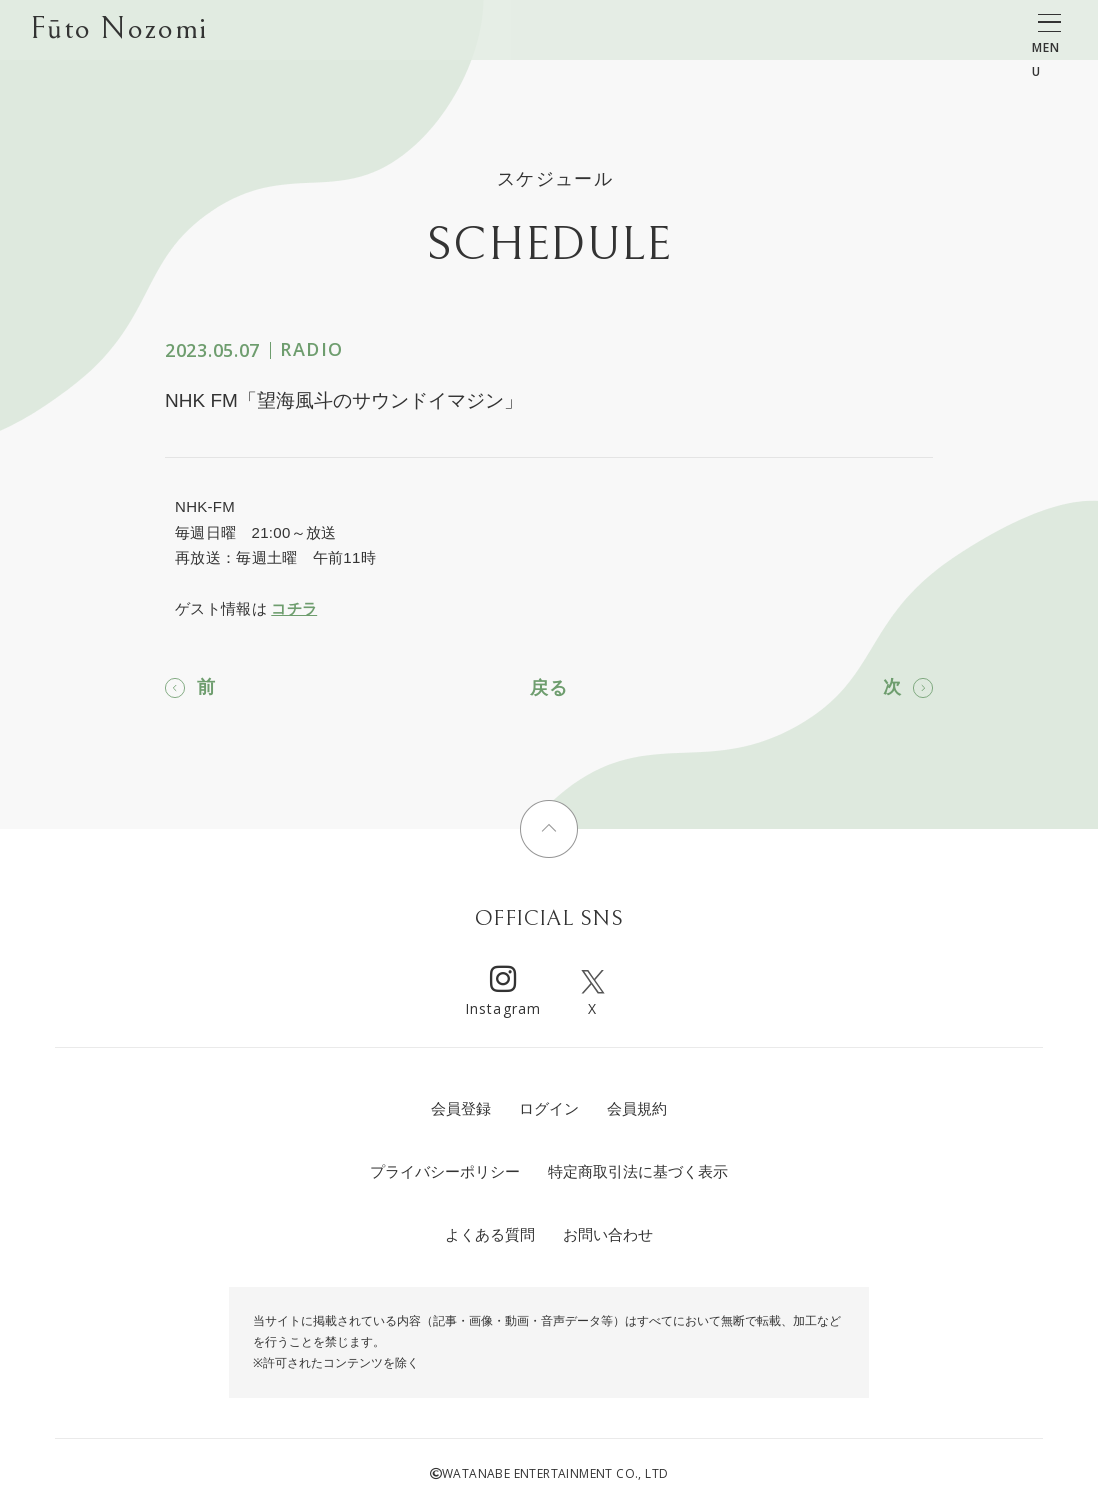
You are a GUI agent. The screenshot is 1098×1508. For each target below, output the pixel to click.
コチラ (294, 608)
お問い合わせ (608, 1234)
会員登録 (461, 1108)
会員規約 (637, 1108)
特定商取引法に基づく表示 (638, 1171)
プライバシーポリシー (445, 1171)
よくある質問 (490, 1234)
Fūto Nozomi (118, 31)
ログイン (549, 1108)
